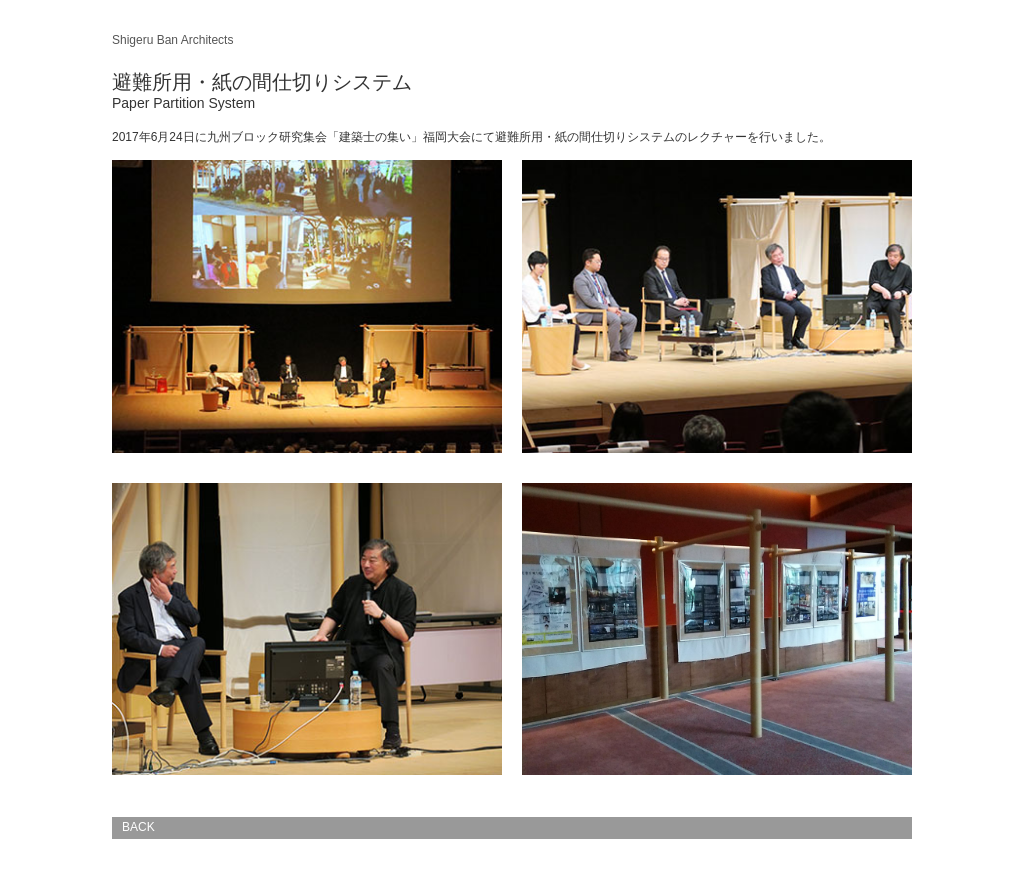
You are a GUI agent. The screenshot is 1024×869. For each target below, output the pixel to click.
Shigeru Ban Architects (172, 40)
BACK (138, 827)
